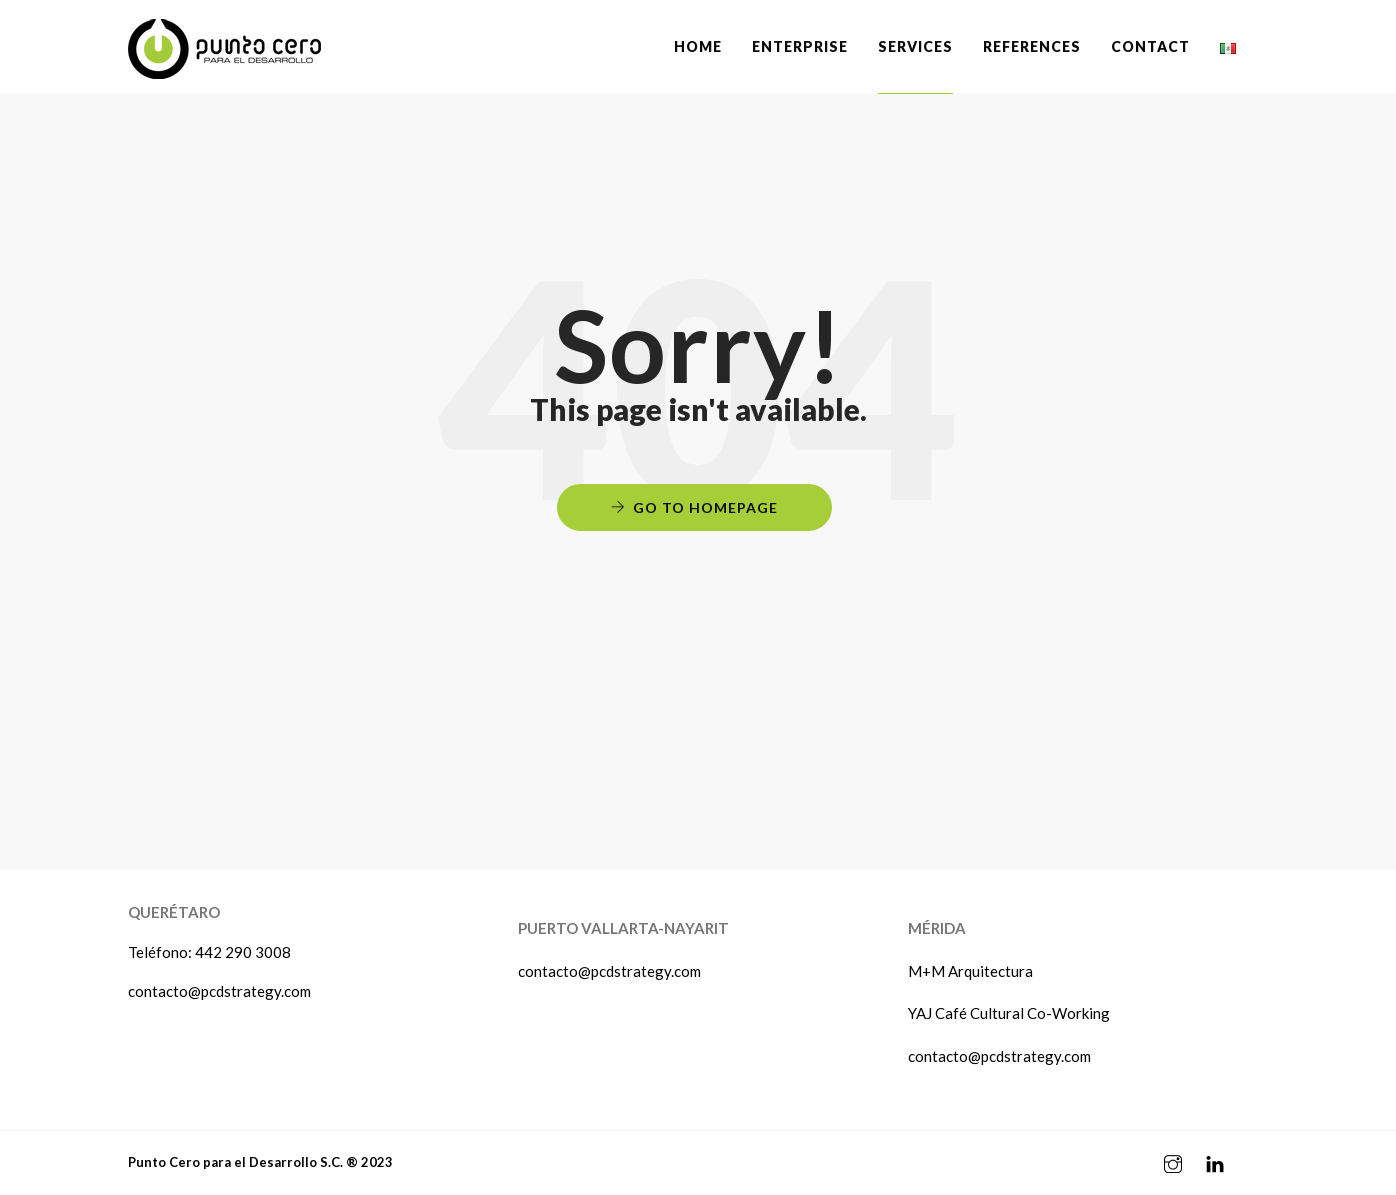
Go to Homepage (705, 507)
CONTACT (1150, 46)
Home (698, 46)
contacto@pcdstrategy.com (219, 991)
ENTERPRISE (800, 46)
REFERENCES (1032, 46)
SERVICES (915, 46)
